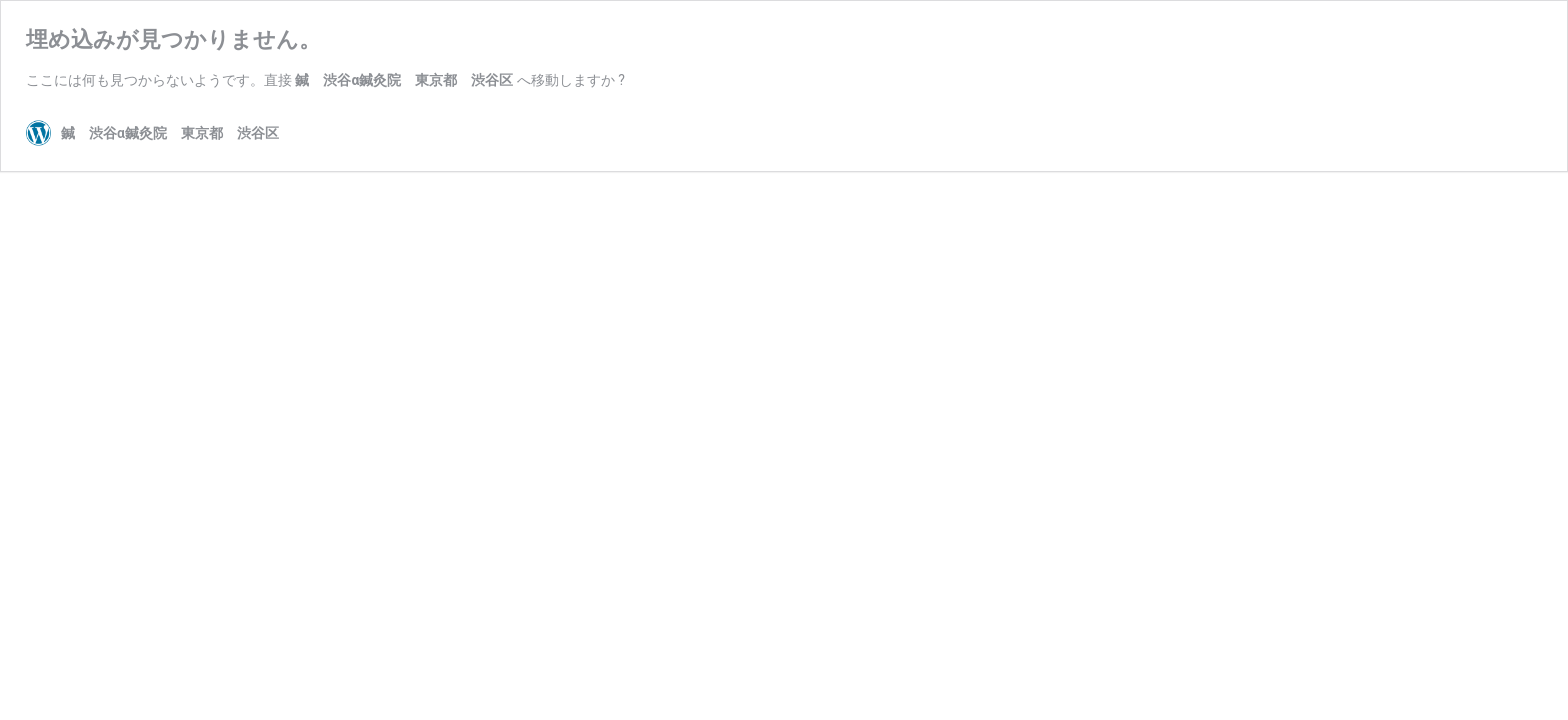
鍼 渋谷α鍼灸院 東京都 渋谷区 (404, 80)
